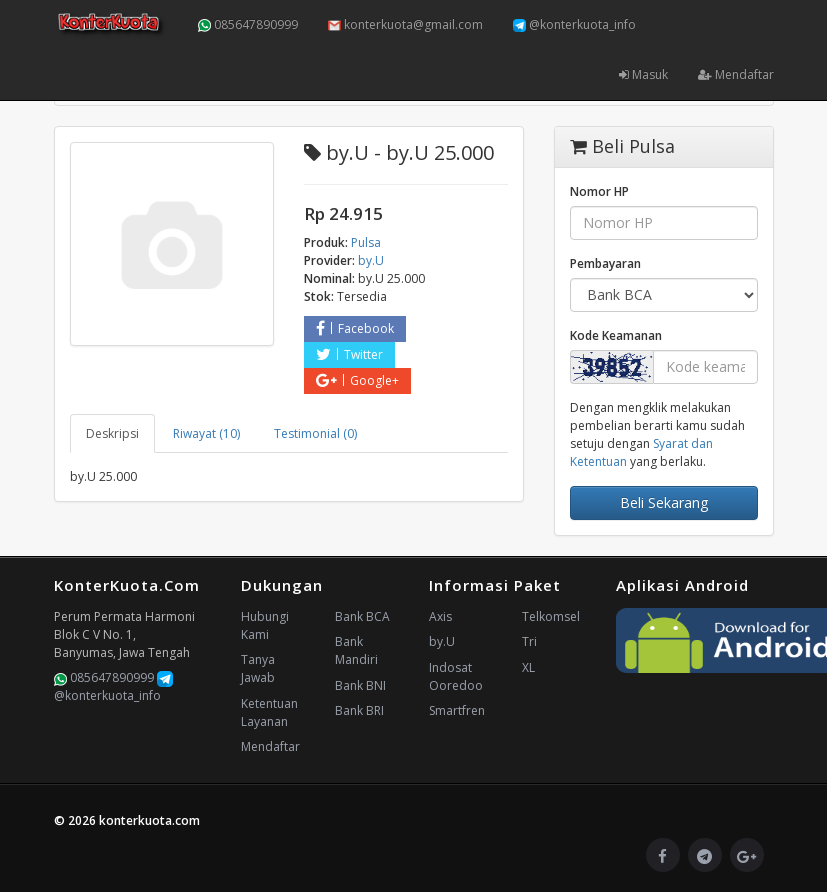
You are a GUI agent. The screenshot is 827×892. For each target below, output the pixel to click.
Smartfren (457, 710)
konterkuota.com (149, 820)
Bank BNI (360, 685)
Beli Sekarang (664, 502)
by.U (442, 641)
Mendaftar (736, 74)
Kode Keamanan (616, 335)
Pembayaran (605, 263)
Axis (440, 616)
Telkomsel (551, 616)
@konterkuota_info (574, 24)
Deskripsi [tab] (112, 433)
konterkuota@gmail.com (405, 24)
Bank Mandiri (356, 650)
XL (528, 667)
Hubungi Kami (265, 625)
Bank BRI (359, 710)
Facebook (355, 328)
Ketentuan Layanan (269, 712)
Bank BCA (362, 616)
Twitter (349, 354)
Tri (529, 641)
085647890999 (248, 24)
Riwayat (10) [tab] (206, 433)
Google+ (357, 380)
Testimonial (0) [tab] (315, 433)
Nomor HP (599, 191)
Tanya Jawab (258, 668)
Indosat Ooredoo (456, 676)
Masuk (643, 74)
